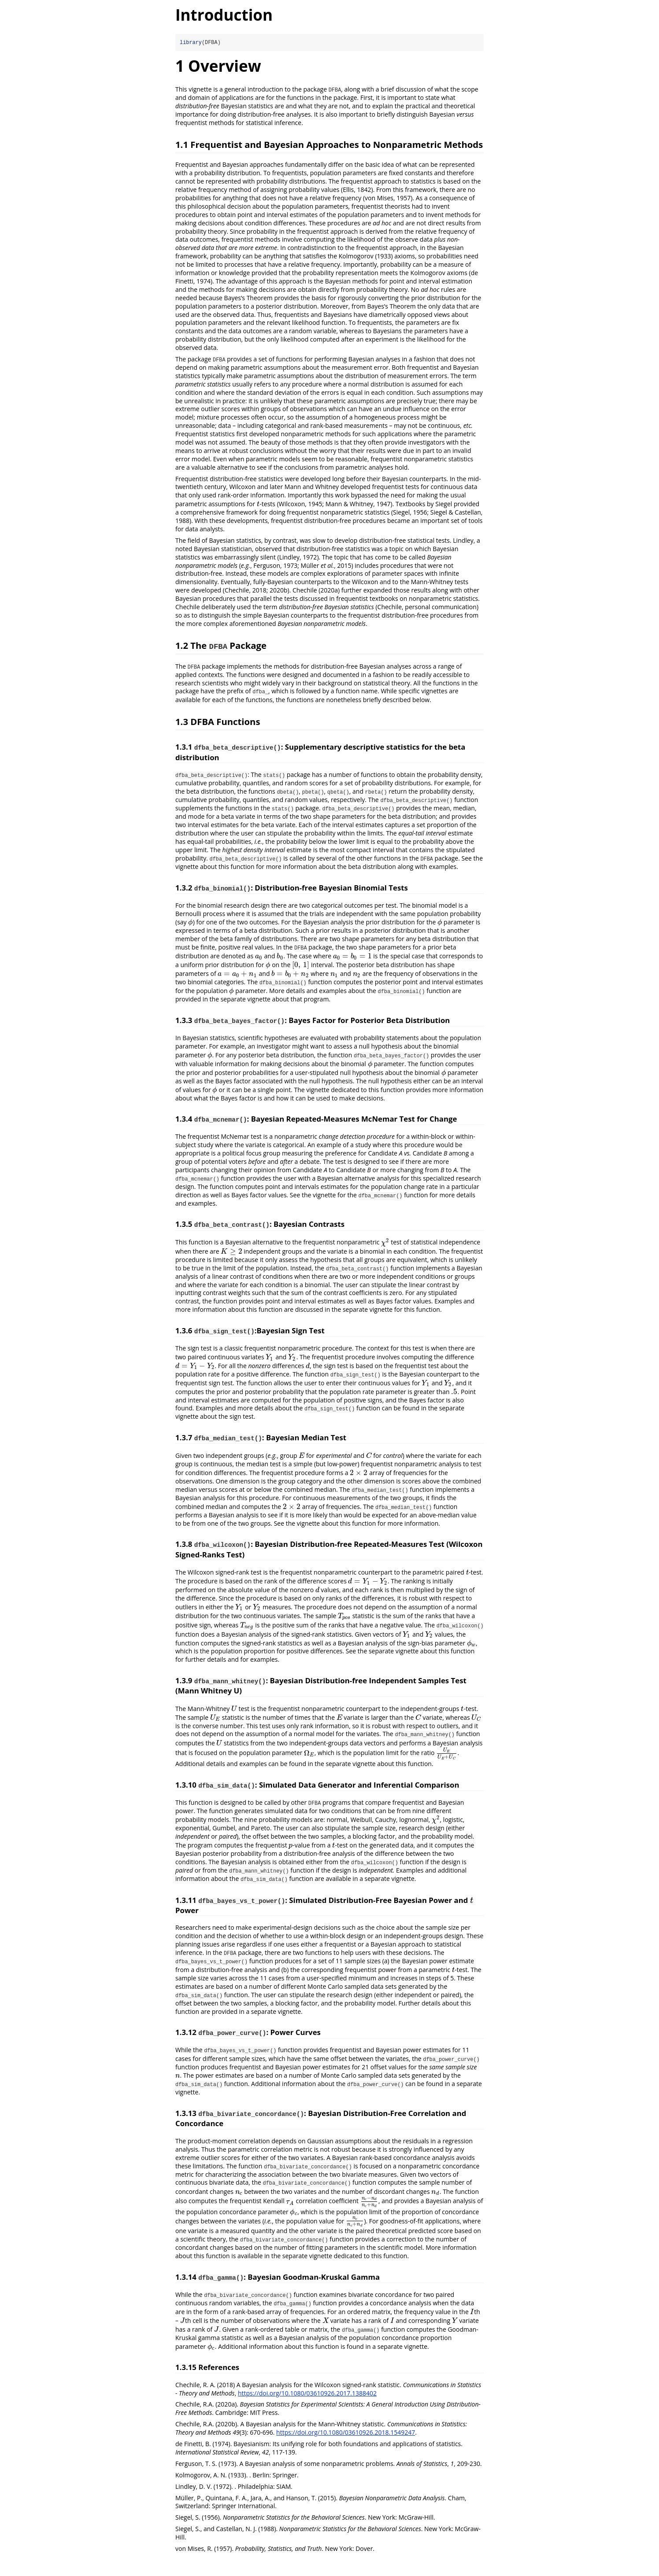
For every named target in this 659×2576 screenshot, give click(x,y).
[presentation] (258, 504)
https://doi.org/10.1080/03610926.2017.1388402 (307, 2393)
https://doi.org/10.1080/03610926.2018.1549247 (345, 2432)
